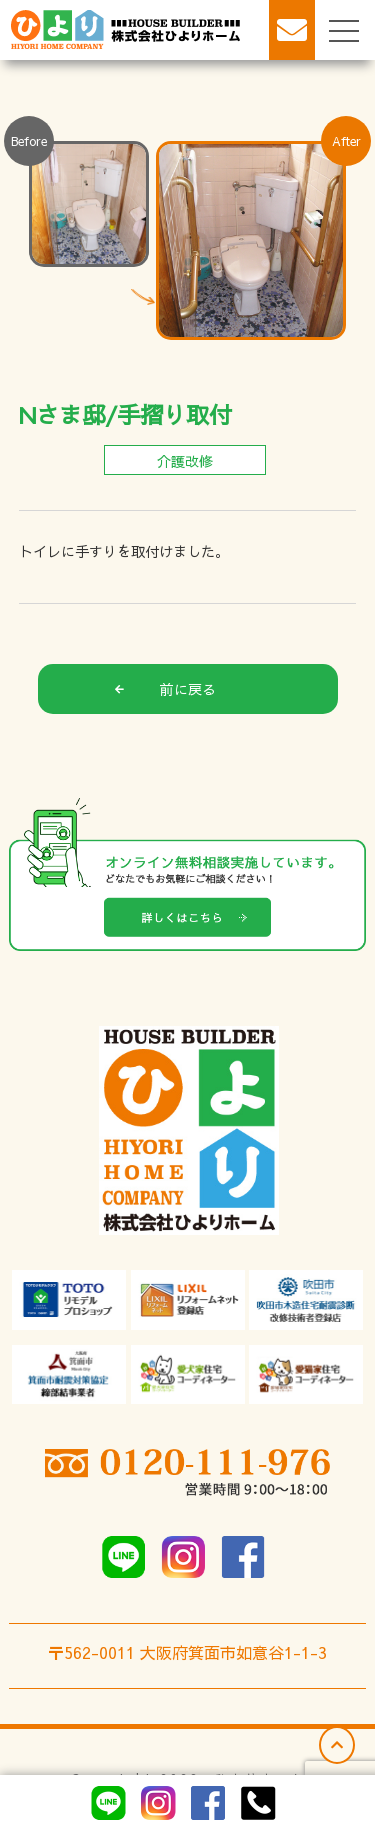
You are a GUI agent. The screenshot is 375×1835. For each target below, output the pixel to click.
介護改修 (185, 461)
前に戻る (165, 689)
